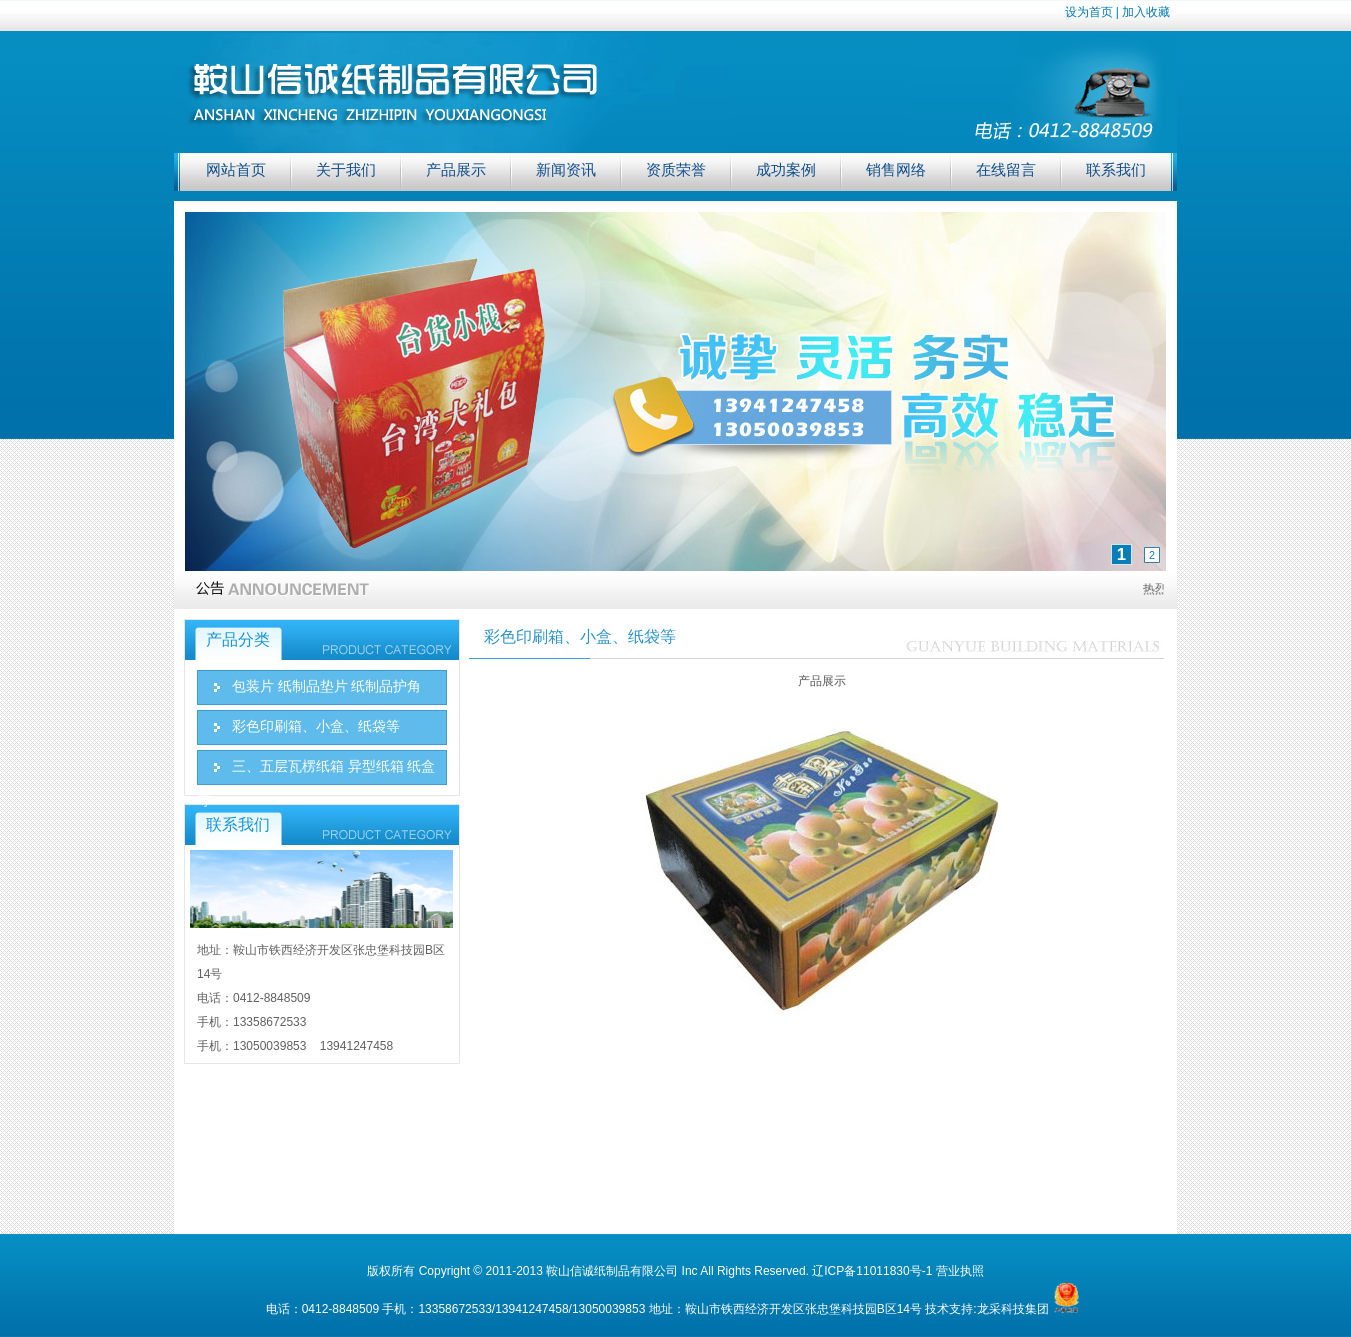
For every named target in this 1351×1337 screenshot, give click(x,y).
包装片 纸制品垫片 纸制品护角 (326, 686)
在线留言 (1006, 170)
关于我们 (346, 170)
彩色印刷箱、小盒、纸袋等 (316, 726)
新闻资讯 (566, 170)
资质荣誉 (676, 170)
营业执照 (960, 1271)
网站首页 (236, 170)
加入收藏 (1146, 12)
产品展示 (456, 170)
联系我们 (1116, 170)
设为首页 (1089, 12)
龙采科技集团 (1013, 1309)
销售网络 (896, 170)
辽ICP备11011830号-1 (872, 1271)
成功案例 (786, 170)
